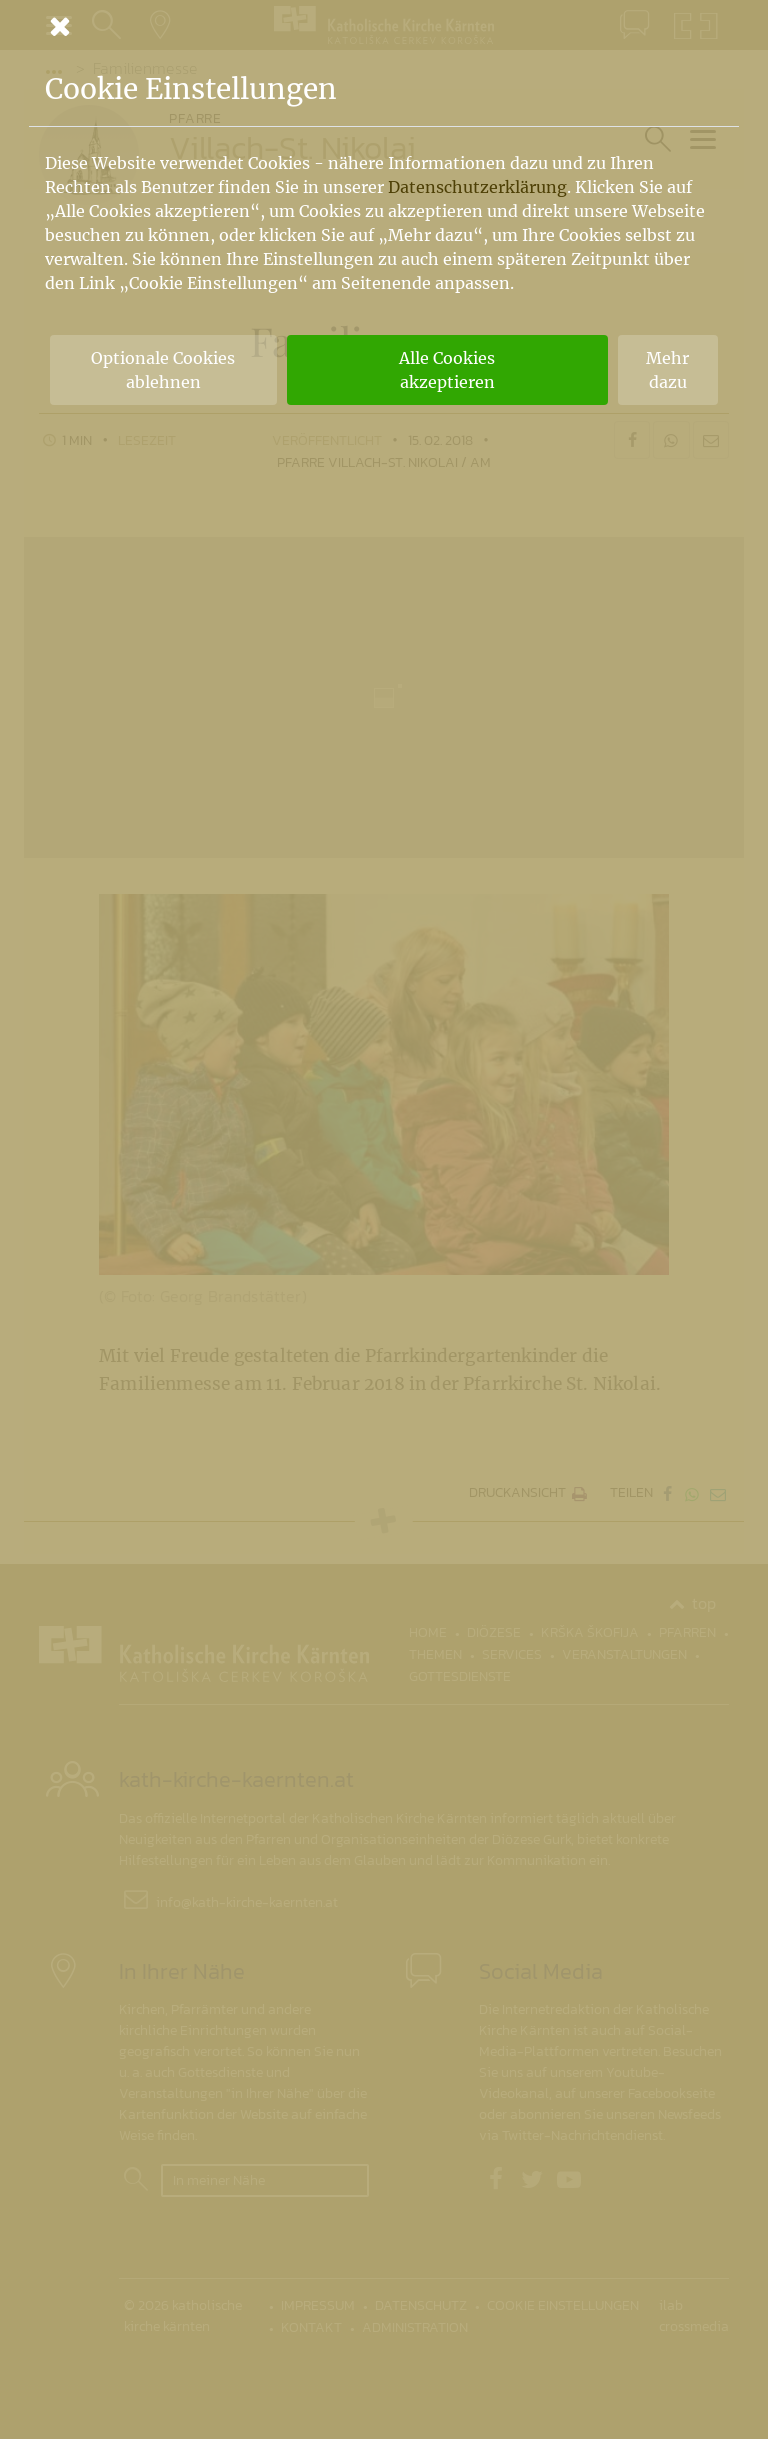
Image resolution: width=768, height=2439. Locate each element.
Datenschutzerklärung (477, 187)
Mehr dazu (667, 370)
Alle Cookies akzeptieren (447, 370)
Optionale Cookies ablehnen (163, 370)
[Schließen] (384, 26)
